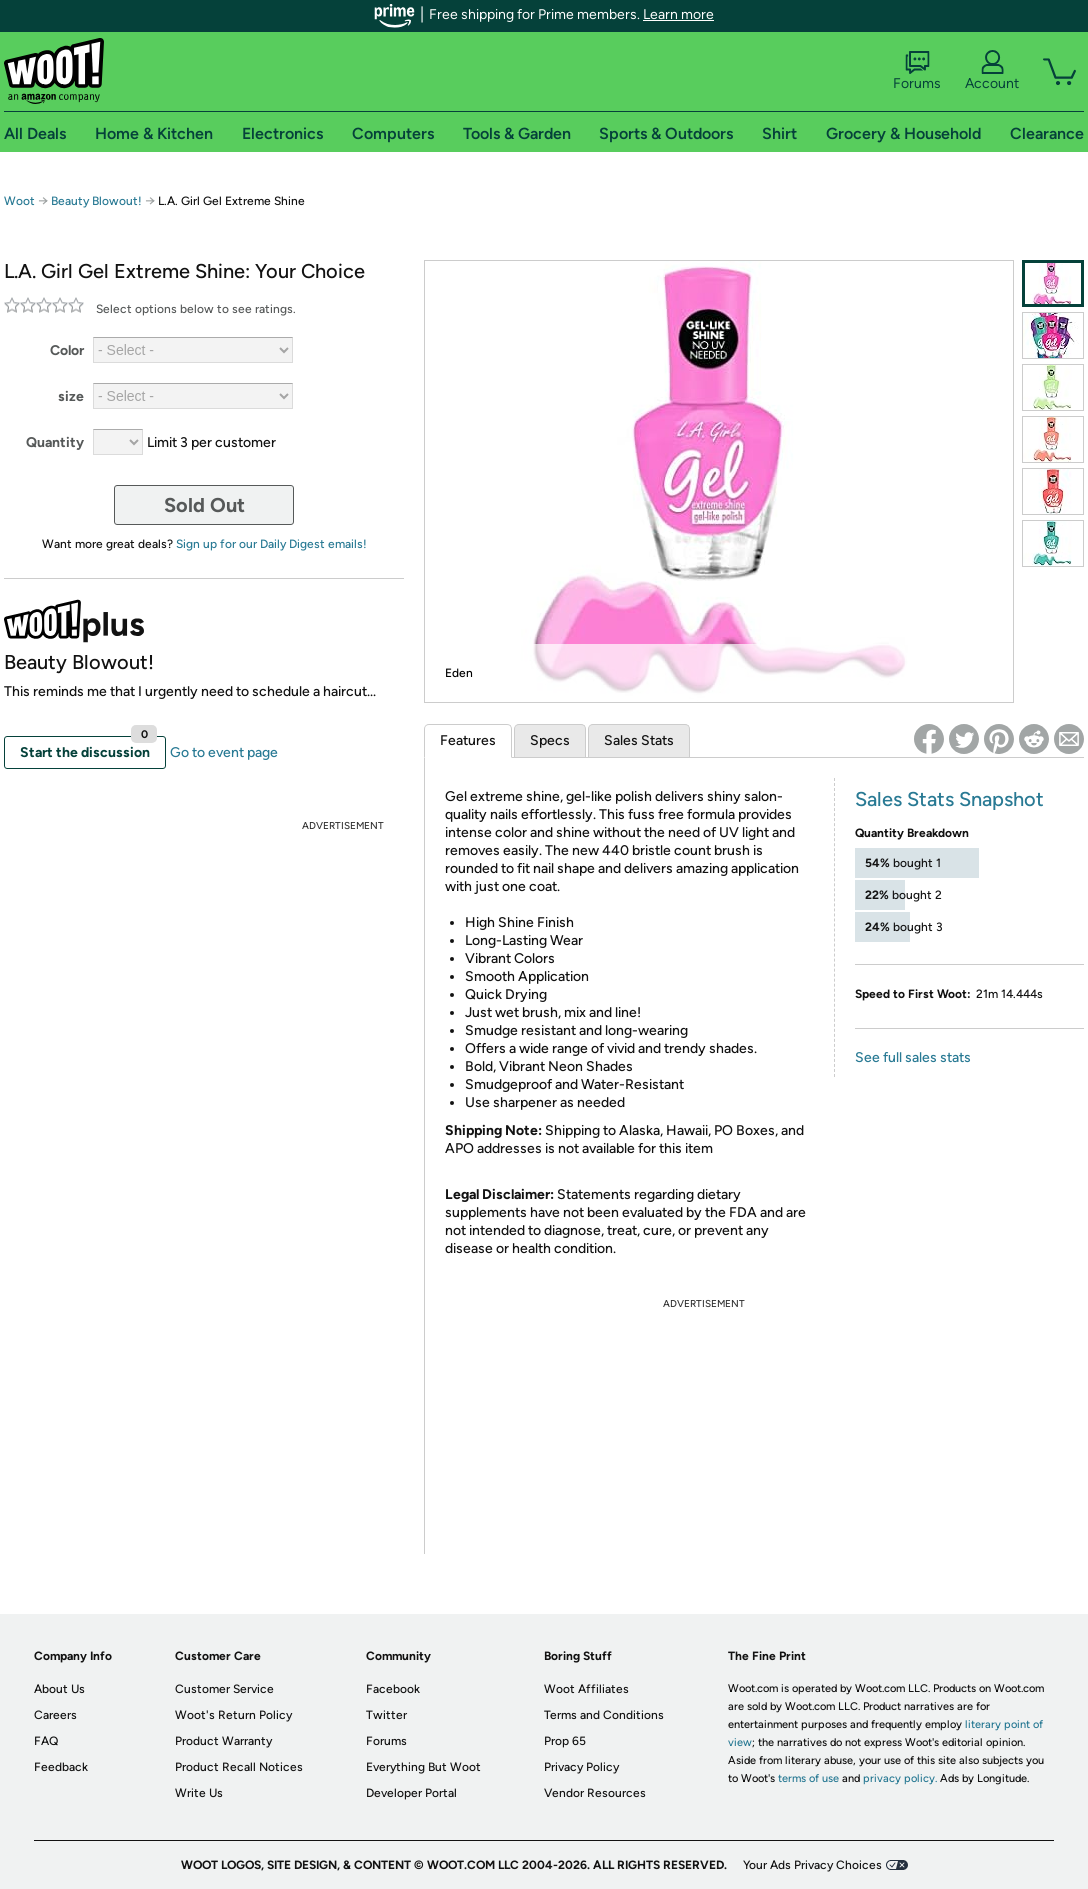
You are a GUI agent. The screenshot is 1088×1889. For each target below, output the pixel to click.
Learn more (678, 14)
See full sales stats (913, 1057)
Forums (917, 71)
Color (67, 350)
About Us (59, 1689)
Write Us (199, 1793)
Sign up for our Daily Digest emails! (271, 544)
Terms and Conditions (604, 1715)
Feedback (61, 1767)
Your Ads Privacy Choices (812, 1865)
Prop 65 (565, 1741)
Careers (55, 1715)
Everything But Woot (423, 1767)
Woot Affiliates (586, 1689)
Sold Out (204, 505)
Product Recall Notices (239, 1767)
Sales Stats (639, 740)
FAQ (46, 1741)
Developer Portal (411, 1793)
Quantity (55, 442)
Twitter (386, 1715)
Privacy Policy (581, 1767)
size (71, 396)
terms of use (808, 1778)
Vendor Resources (595, 1793)
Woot (19, 201)
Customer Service (224, 1689)
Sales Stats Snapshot (949, 799)
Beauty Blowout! (98, 201)
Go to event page (224, 752)
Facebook (393, 1689)
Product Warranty (223, 1741)
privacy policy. (900, 1778)
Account (992, 71)
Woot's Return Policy (233, 1715)
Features (468, 740)
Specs (550, 740)
